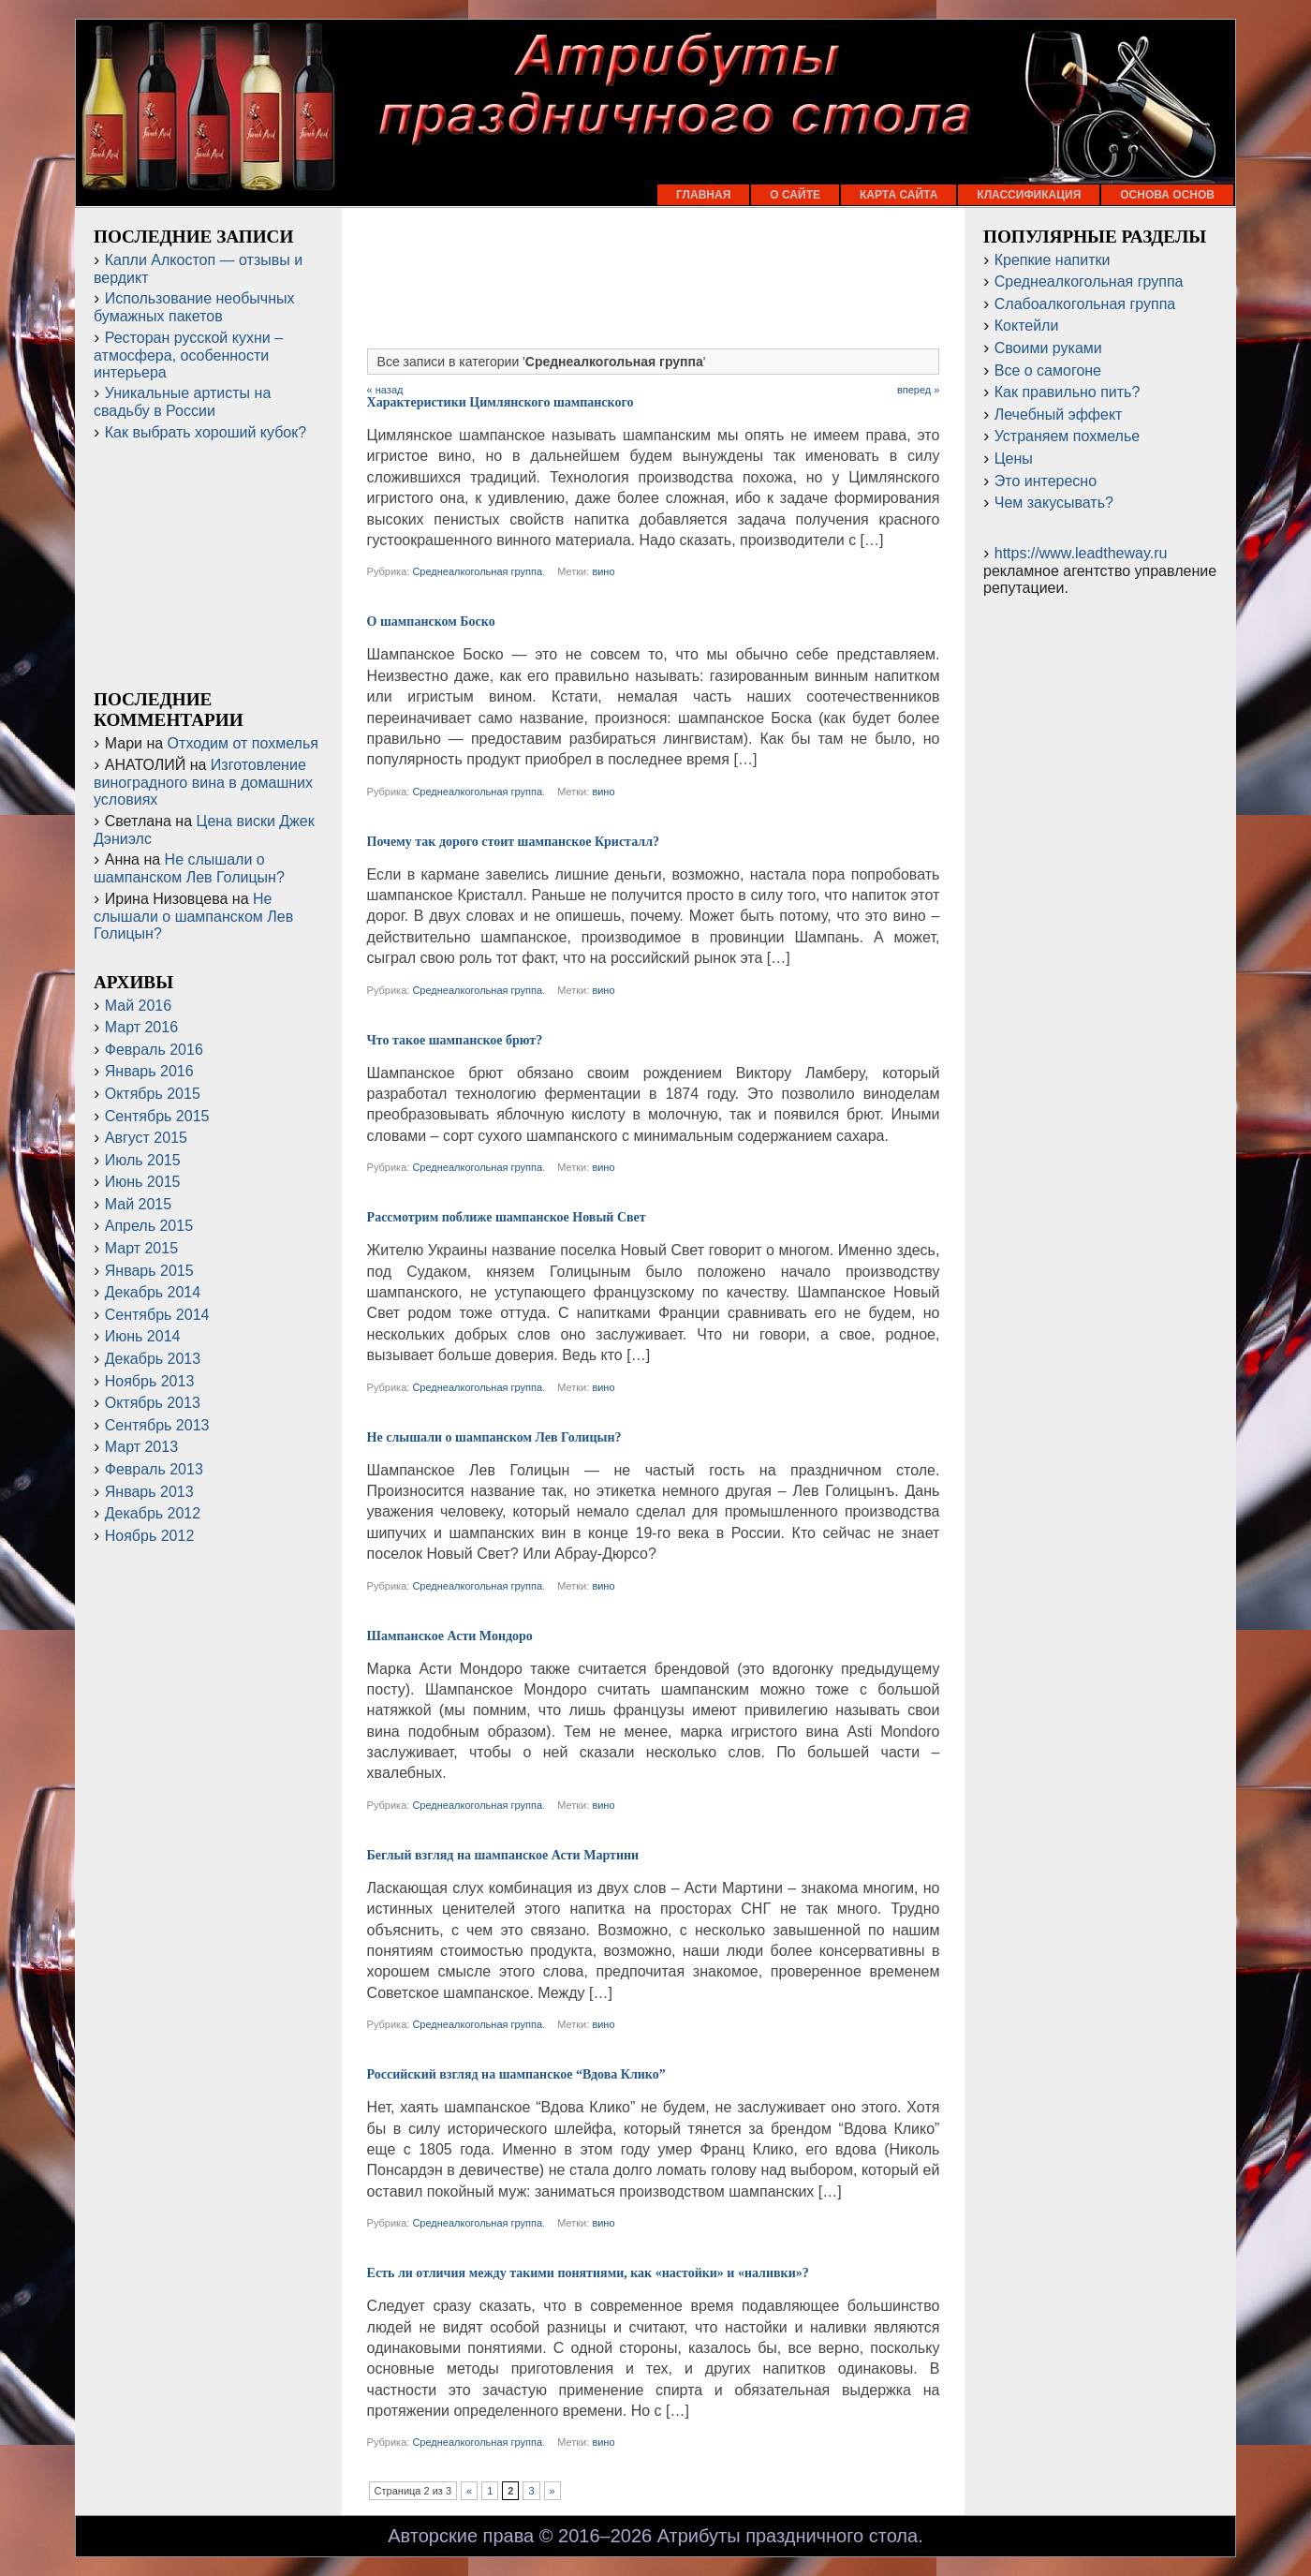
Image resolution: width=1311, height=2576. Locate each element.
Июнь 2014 (143, 1336)
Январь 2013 (149, 1492)
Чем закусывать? (1053, 503)
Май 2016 (138, 1006)
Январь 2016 (149, 1071)
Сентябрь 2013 (157, 1425)
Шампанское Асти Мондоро (450, 1636)
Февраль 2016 (154, 1050)
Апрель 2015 (149, 1226)
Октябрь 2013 (152, 1403)
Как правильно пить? (1067, 392)
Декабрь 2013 (152, 1359)
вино (603, 571)
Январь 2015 (149, 1271)
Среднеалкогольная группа (477, 571)
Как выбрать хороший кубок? (205, 432)
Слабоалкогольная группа (1085, 304)
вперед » (918, 389)
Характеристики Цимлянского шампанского (500, 402)
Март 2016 (141, 1027)
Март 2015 (141, 1248)
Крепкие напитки (1052, 260)
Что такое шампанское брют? (455, 1040)
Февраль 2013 (154, 1469)
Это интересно (1045, 481)
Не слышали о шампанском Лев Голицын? (494, 1437)
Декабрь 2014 (152, 1292)
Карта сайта (898, 194)
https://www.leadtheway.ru (1081, 553)
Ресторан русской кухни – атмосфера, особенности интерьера (188, 355)
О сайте (795, 194)
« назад (385, 389)
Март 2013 (141, 1447)
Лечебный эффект (1058, 414)
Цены (1013, 458)
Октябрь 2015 (152, 1094)
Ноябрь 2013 (150, 1381)
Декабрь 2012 (152, 1513)
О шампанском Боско (431, 621)
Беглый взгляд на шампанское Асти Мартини (503, 1855)
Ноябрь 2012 (150, 1536)
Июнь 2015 (143, 1182)
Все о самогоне (1047, 370)
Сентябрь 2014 (157, 1315)
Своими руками (1048, 348)
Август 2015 (146, 1138)
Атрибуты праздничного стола (787, 2535)
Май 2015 (138, 1204)
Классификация (1029, 194)
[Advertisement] (653, 287)
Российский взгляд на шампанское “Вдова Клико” (516, 2074)
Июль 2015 (143, 1160)
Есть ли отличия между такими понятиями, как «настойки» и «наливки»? (588, 2273)
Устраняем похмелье (1067, 436)
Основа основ (1167, 194)
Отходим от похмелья (243, 743)
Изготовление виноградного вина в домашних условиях (203, 782)
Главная (703, 194)
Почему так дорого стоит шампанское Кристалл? (513, 842)
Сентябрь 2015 (157, 1116)
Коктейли (1026, 325)
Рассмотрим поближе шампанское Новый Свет (506, 1217)
